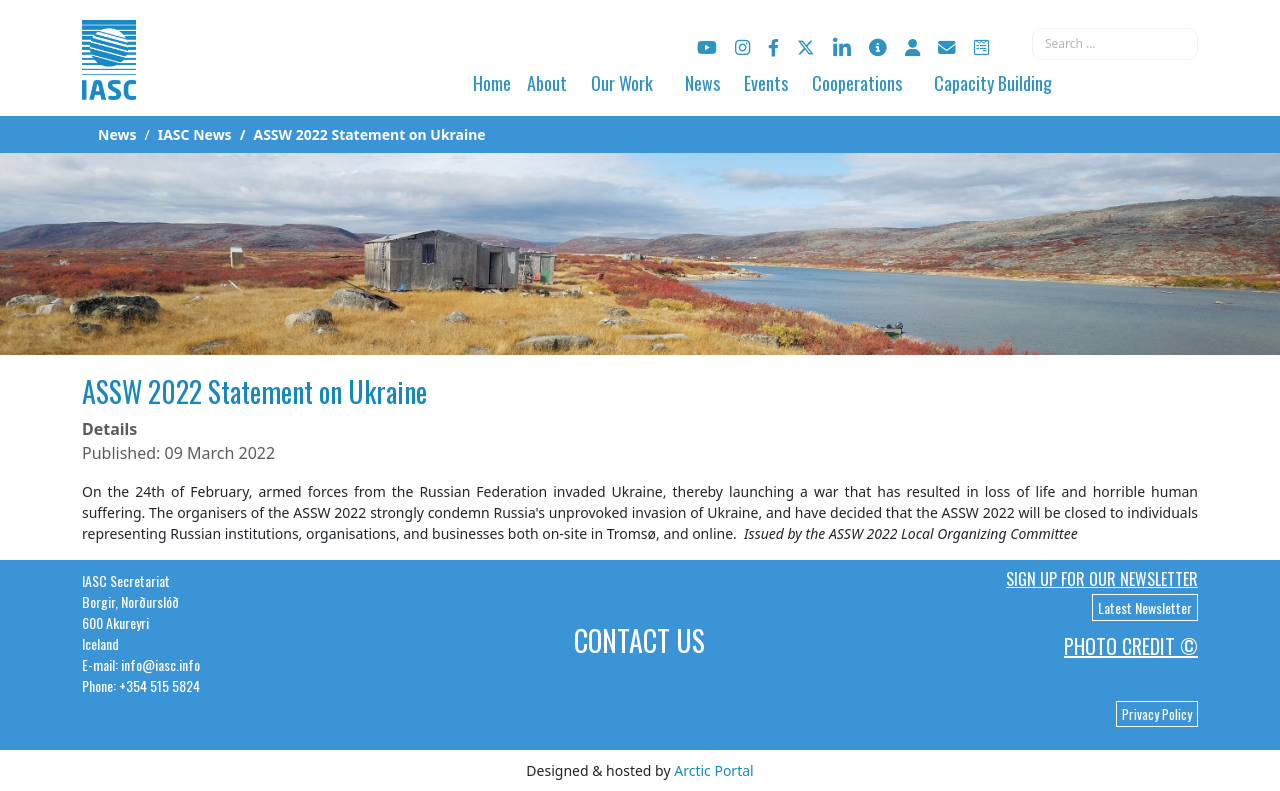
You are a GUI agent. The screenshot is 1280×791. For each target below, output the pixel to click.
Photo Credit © (1131, 646)
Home (492, 83)
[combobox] (1115, 44)
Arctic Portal (713, 770)
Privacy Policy (1157, 714)
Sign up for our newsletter (1102, 579)
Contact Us (639, 640)
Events (766, 83)
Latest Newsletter (1145, 607)
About (547, 83)
